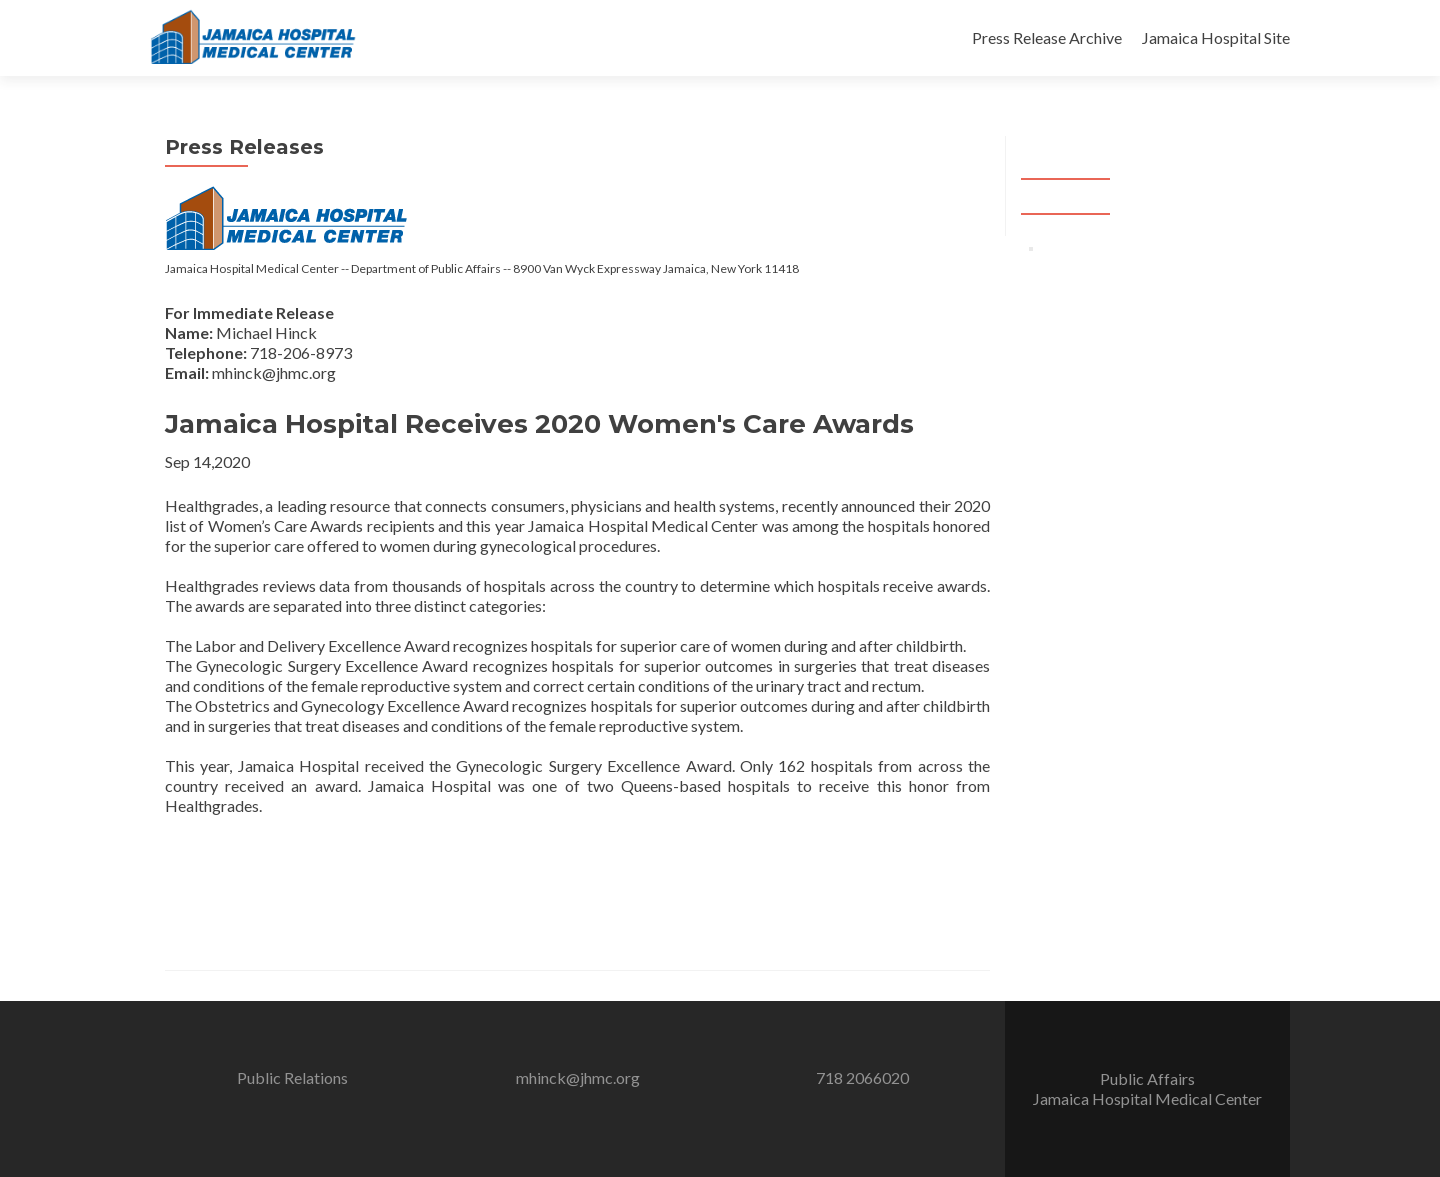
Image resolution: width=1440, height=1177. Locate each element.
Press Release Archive (1047, 37)
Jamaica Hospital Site (1216, 37)
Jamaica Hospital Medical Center (1147, 1098)
